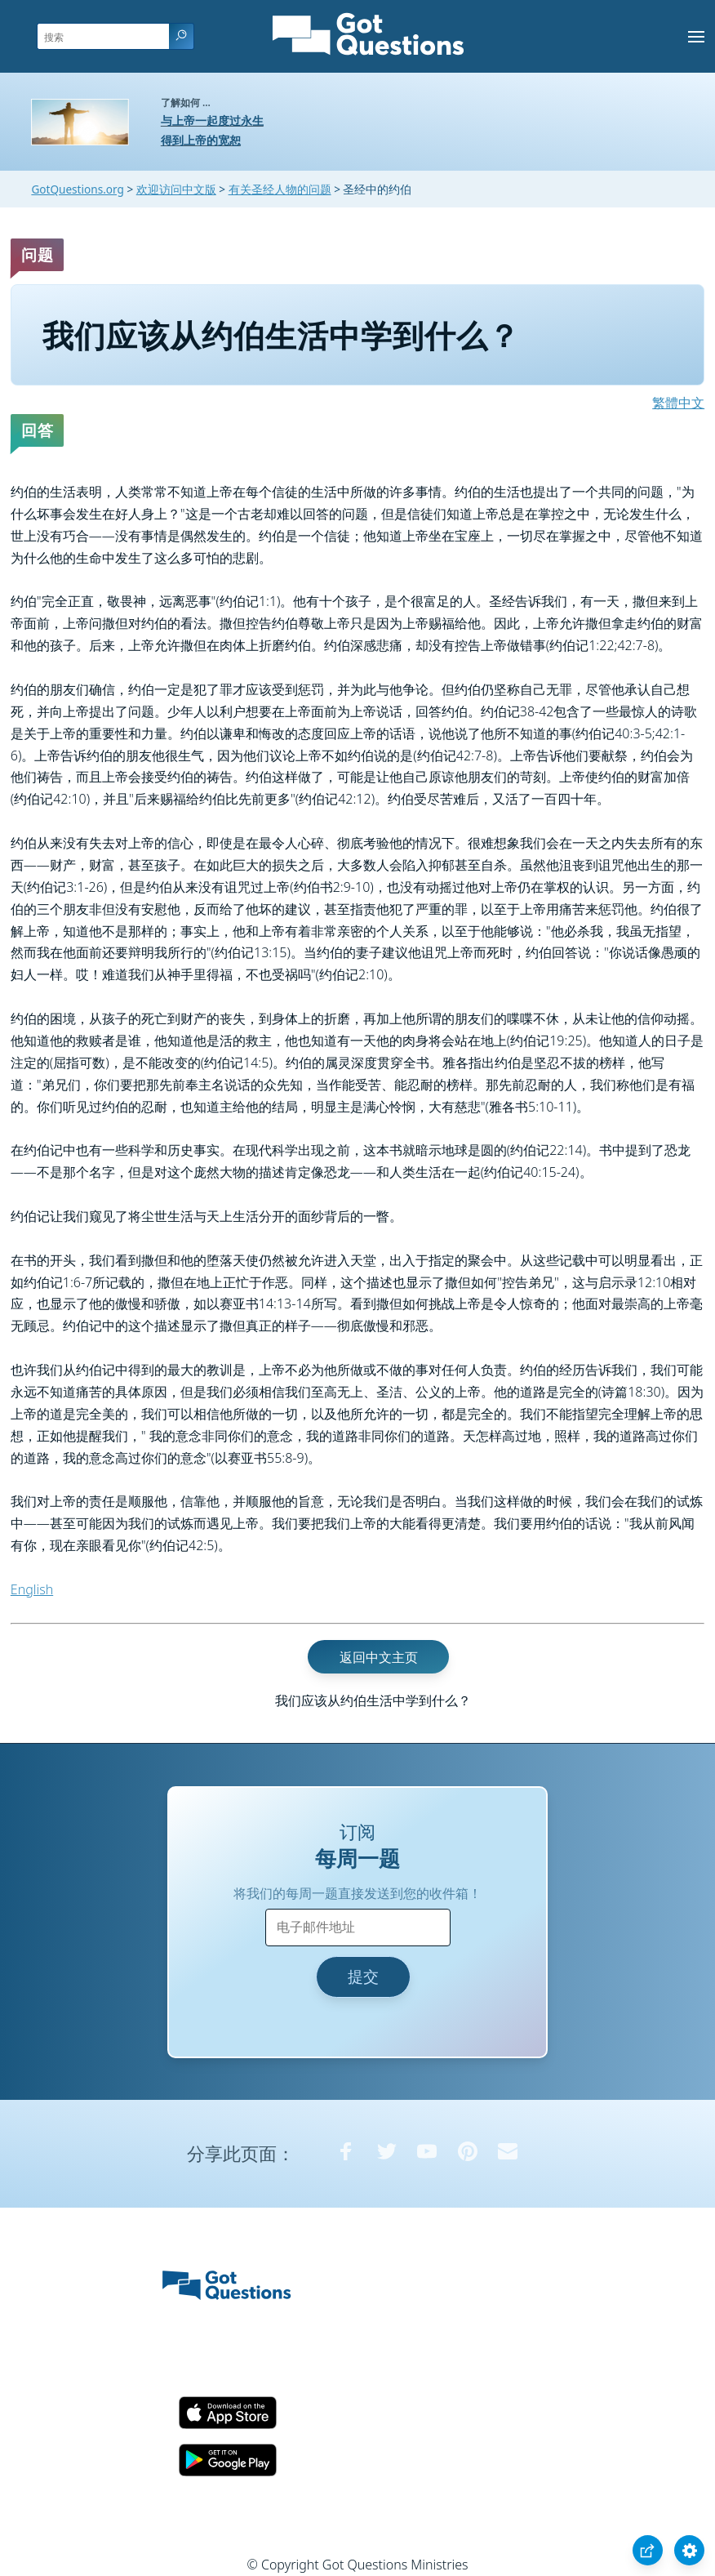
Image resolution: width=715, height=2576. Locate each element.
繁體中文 (678, 403)
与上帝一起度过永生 (212, 120)
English (32, 1589)
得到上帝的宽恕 (201, 140)
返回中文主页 (379, 1656)
